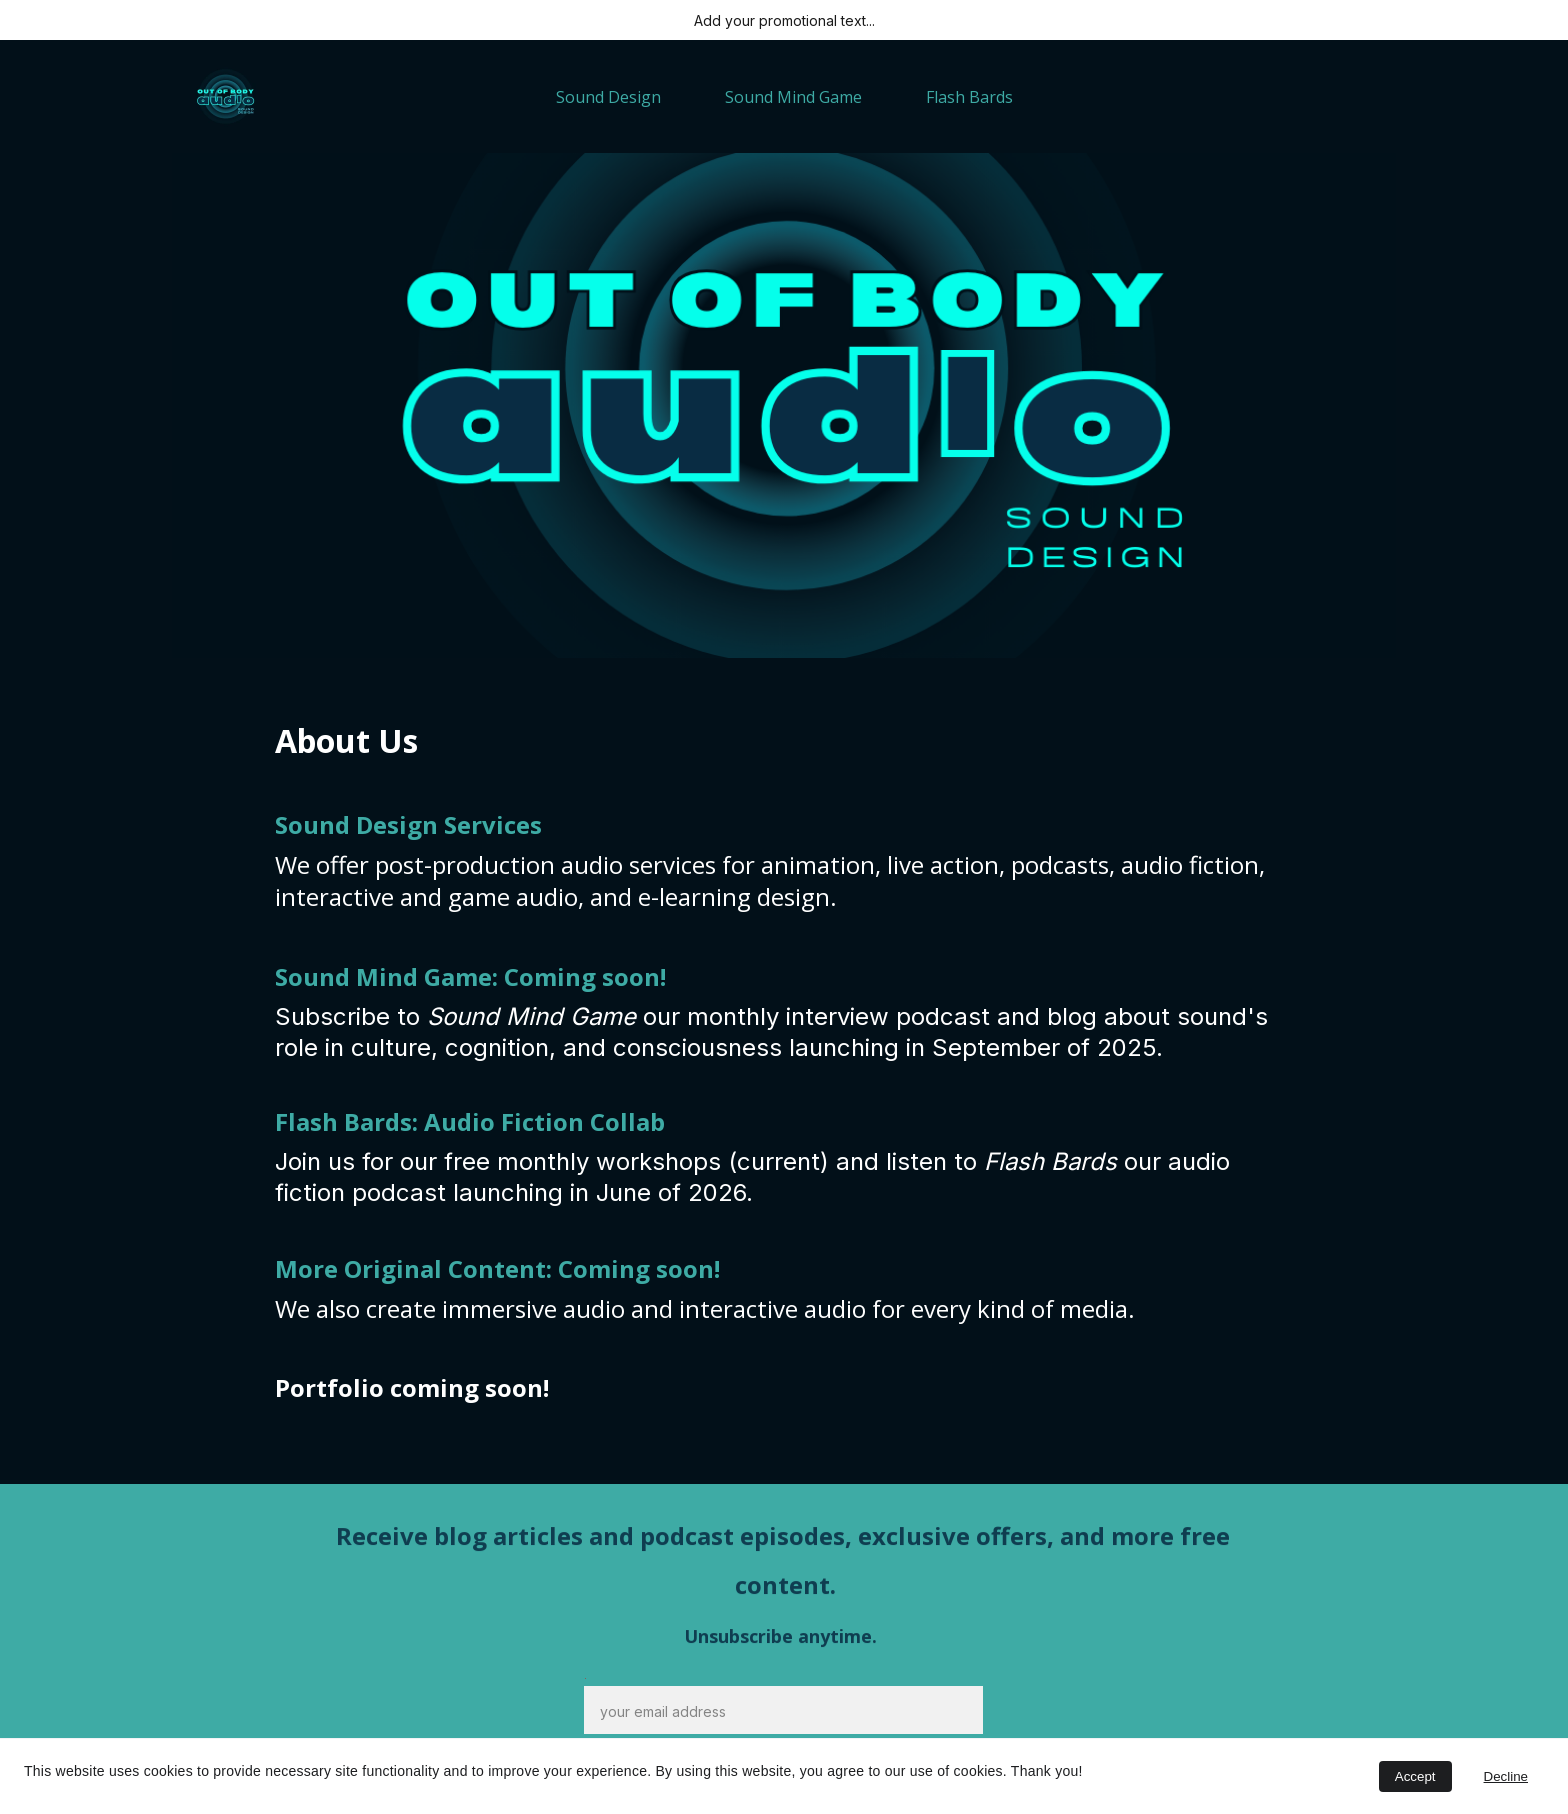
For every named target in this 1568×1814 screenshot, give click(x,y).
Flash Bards (969, 97)
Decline (1506, 1776)
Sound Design (608, 97)
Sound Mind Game (793, 97)
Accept (1415, 1776)
